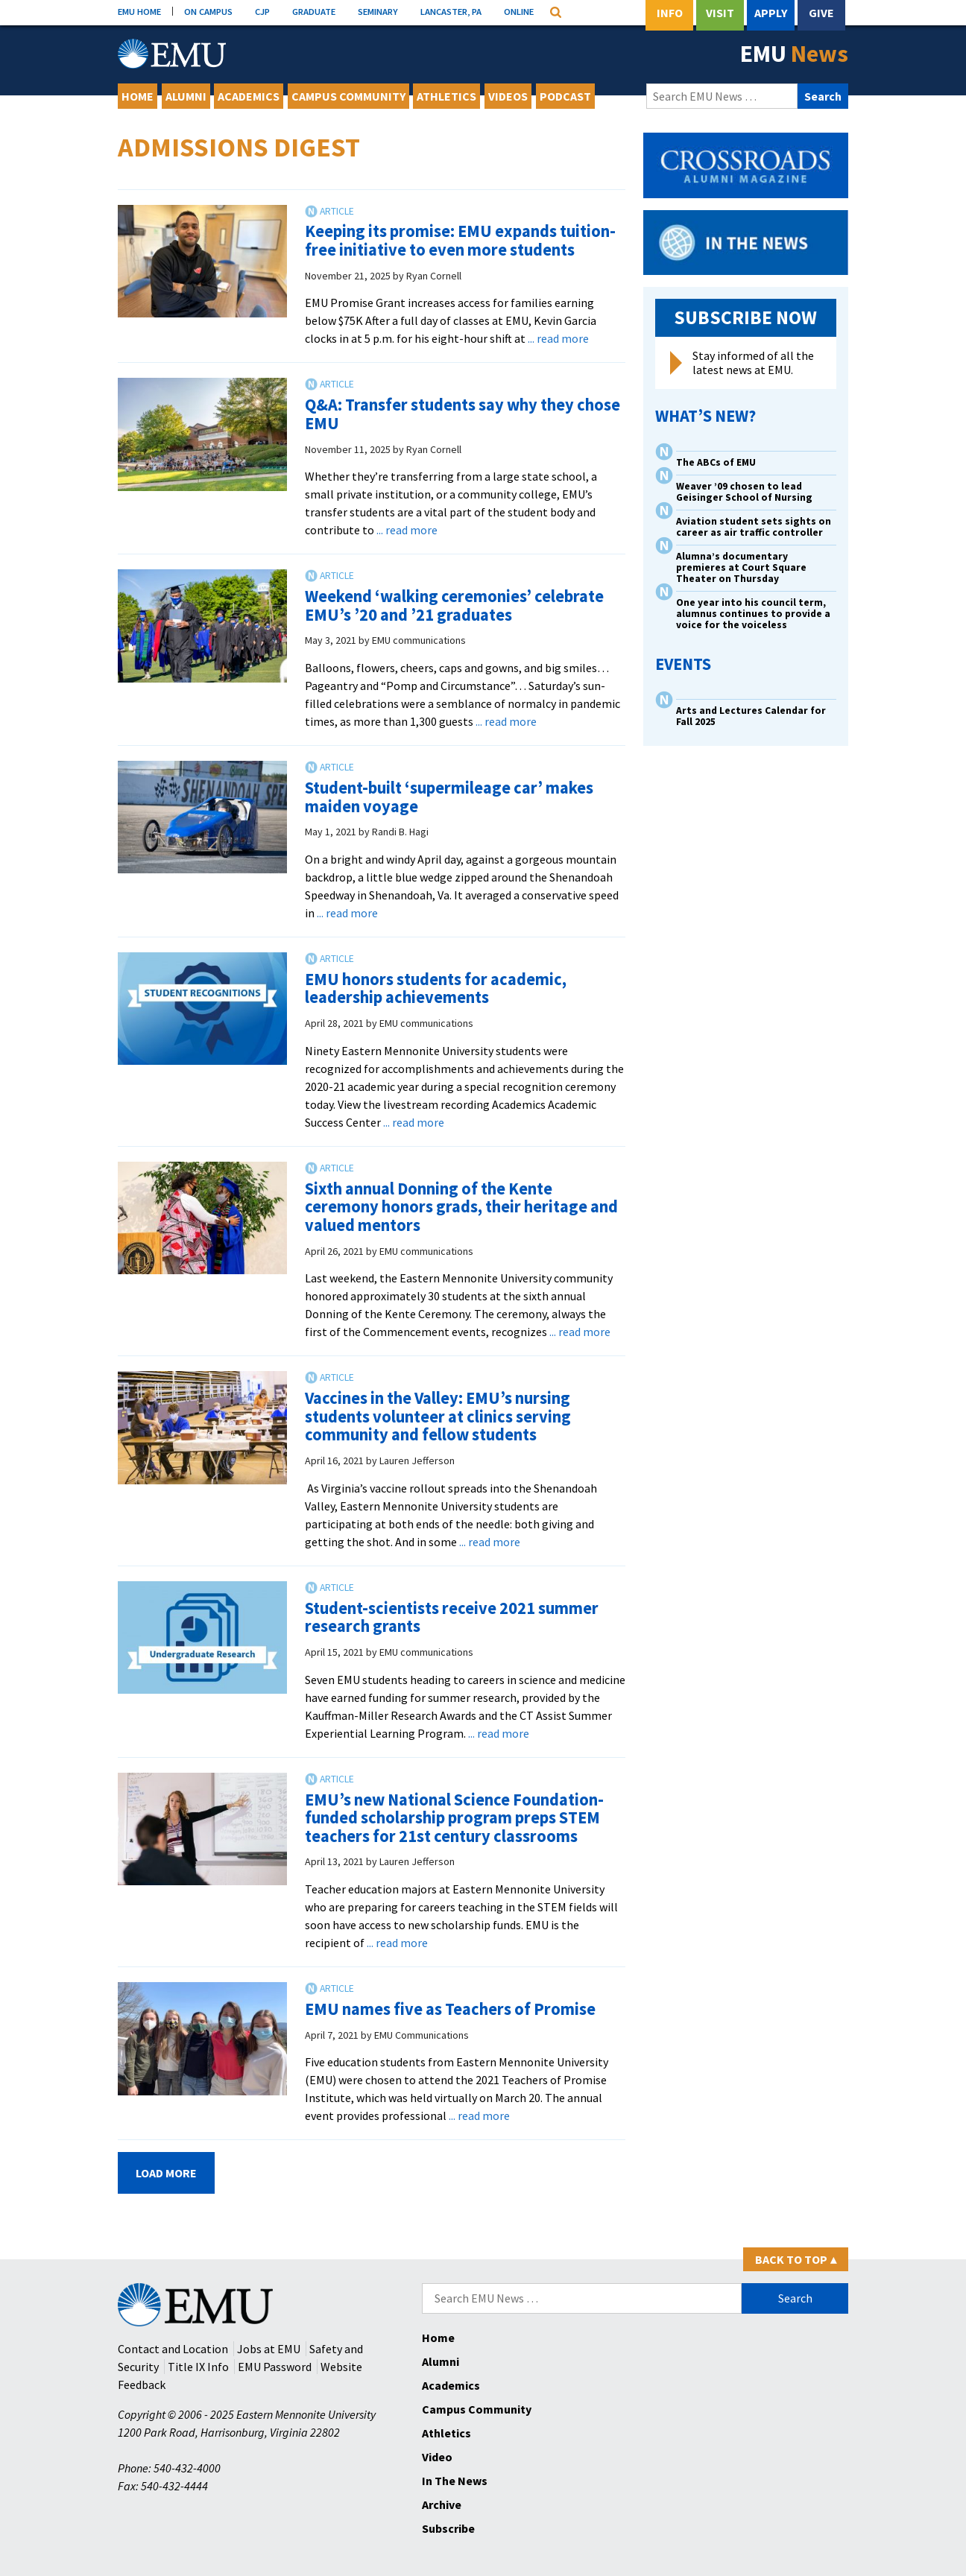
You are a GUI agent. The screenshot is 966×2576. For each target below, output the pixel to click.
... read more (558, 338)
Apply (770, 12)
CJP (262, 11)
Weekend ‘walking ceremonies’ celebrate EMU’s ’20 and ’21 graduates (454, 605)
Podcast (565, 96)
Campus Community (348, 96)
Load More (166, 2172)
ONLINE (519, 11)
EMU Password (275, 2366)
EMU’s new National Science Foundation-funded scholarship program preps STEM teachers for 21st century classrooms (454, 1817)
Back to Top (795, 2259)
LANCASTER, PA (451, 11)
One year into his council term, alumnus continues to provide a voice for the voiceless (753, 613)
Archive (441, 2504)
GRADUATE (313, 11)
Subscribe (448, 2528)
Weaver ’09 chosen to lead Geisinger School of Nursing (744, 492)
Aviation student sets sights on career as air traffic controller (753, 527)
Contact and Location (173, 2348)
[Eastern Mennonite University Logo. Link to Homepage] (172, 54)
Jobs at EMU (268, 2348)
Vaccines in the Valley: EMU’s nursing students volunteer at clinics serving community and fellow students (438, 1416)
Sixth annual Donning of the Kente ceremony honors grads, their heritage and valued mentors (461, 1206)
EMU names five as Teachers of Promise (450, 2009)
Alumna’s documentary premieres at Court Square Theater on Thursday (741, 567)
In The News (454, 2480)
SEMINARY (378, 11)
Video (437, 2456)
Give (821, 12)
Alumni (185, 96)
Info (670, 12)
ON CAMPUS (208, 11)
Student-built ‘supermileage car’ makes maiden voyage (449, 797)
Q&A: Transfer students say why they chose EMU (462, 414)
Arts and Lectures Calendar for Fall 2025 (751, 716)
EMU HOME (139, 11)
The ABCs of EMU (716, 462)
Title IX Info (198, 2366)
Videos (508, 96)
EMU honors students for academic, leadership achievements (435, 988)
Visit (720, 12)
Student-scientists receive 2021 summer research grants (452, 1617)
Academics (249, 96)
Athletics (446, 96)
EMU (794, 54)
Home (137, 96)
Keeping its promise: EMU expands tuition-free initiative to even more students (460, 240)
